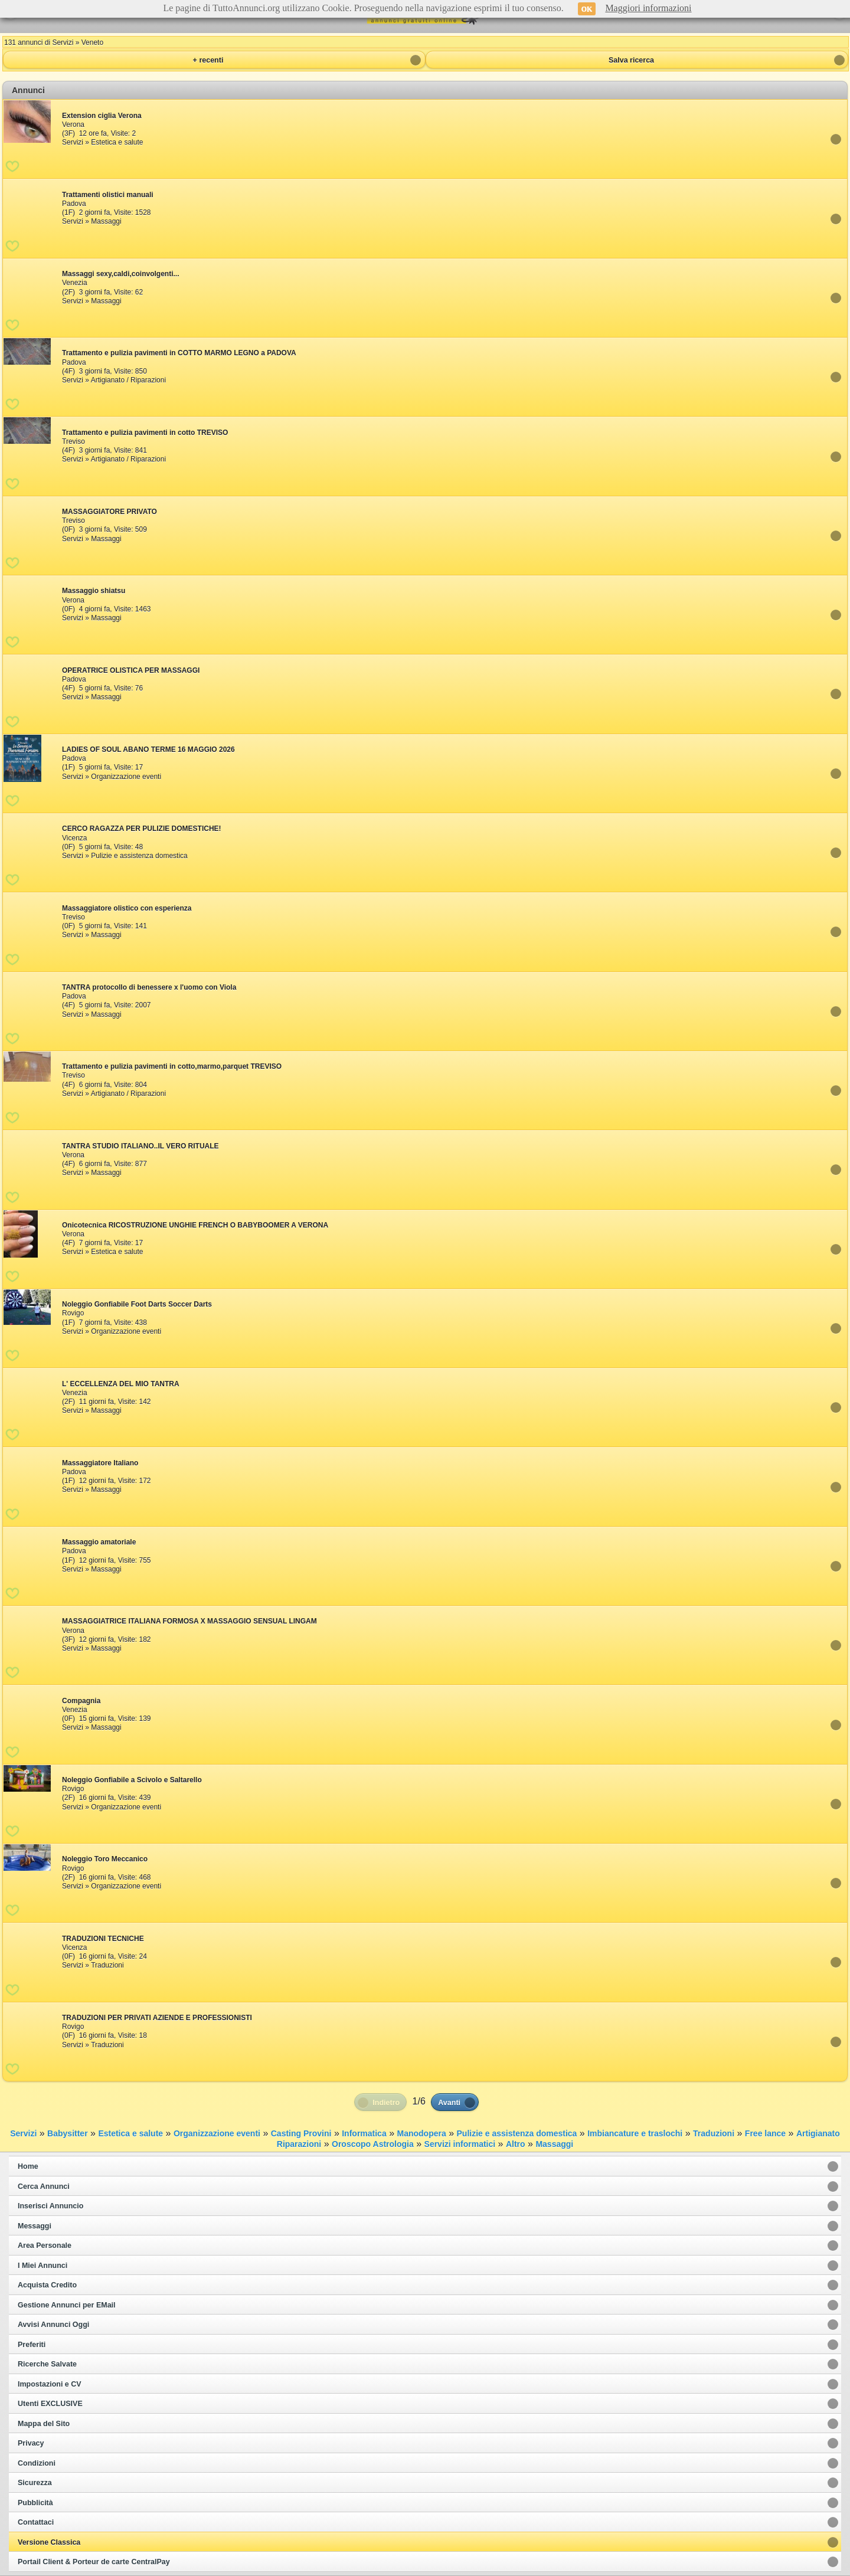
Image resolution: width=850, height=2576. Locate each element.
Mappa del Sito (44, 2424)
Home (28, 2166)
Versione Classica (49, 2542)
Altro (515, 2144)
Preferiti (31, 2345)
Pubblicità (35, 2503)
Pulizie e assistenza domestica (517, 2133)
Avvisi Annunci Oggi (53, 2324)
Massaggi (554, 2144)
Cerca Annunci (44, 2186)
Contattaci (36, 2522)
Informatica (364, 2133)
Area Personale (44, 2245)
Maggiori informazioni (648, 8)
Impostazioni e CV (49, 2384)
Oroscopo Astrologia (373, 2144)
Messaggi (34, 2226)
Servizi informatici (460, 2144)
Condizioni (36, 2463)
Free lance (765, 2133)
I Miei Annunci (42, 2265)
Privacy (31, 2443)
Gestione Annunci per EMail (67, 2305)
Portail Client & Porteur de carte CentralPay (94, 2562)
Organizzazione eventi (217, 2133)
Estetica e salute (130, 2133)
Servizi (23, 2133)
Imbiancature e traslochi (634, 2133)
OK (587, 9)
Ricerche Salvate (47, 2364)
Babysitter (67, 2133)
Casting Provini (301, 2133)
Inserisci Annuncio (50, 2206)
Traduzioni (713, 2133)
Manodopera (421, 2133)
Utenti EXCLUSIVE (50, 2404)
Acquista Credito (47, 2285)
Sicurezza (35, 2483)
